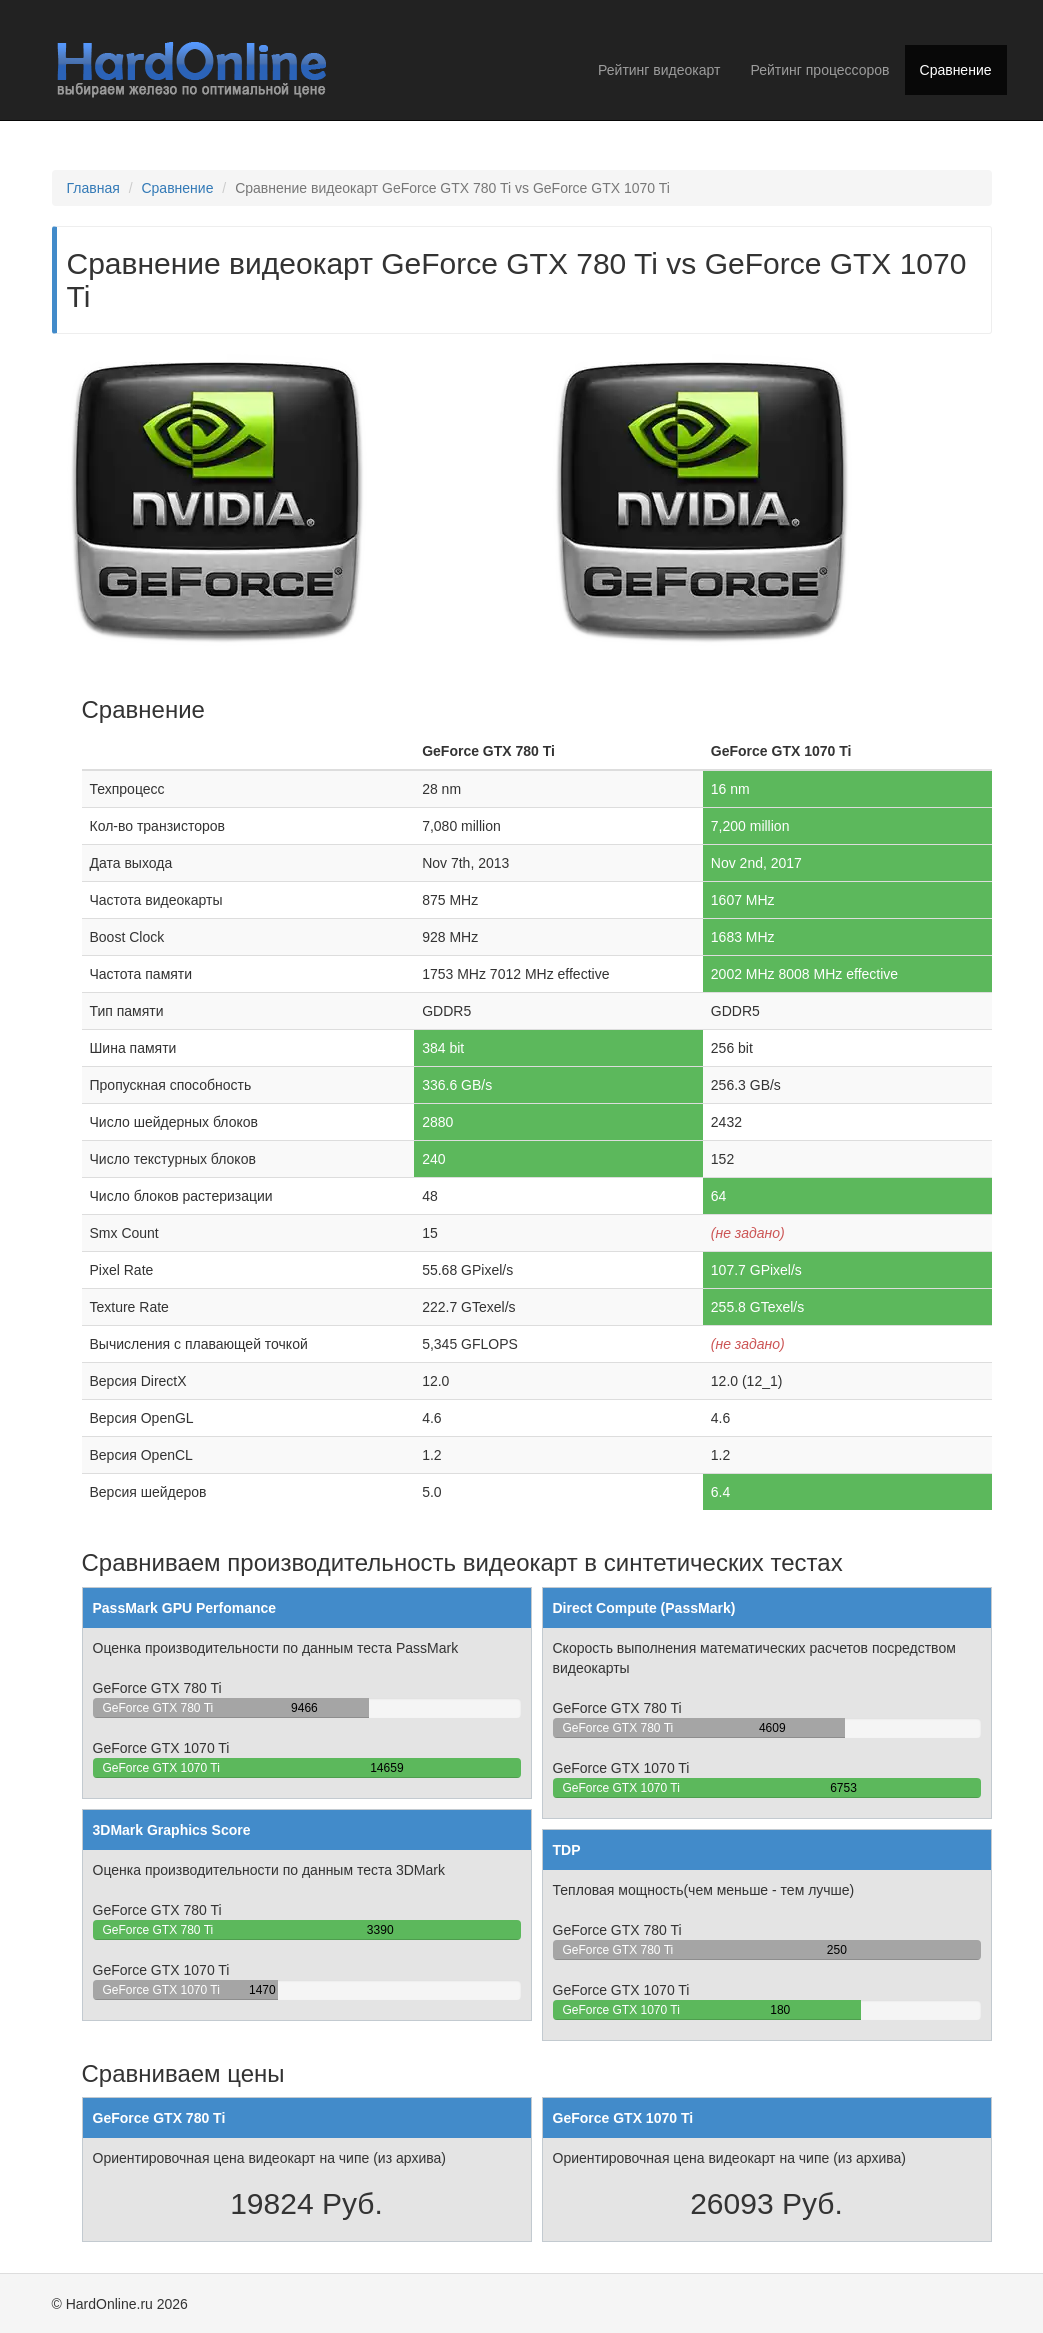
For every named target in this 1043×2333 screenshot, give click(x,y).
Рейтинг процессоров (819, 70)
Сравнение (956, 70)
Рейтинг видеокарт (659, 70)
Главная (93, 188)
